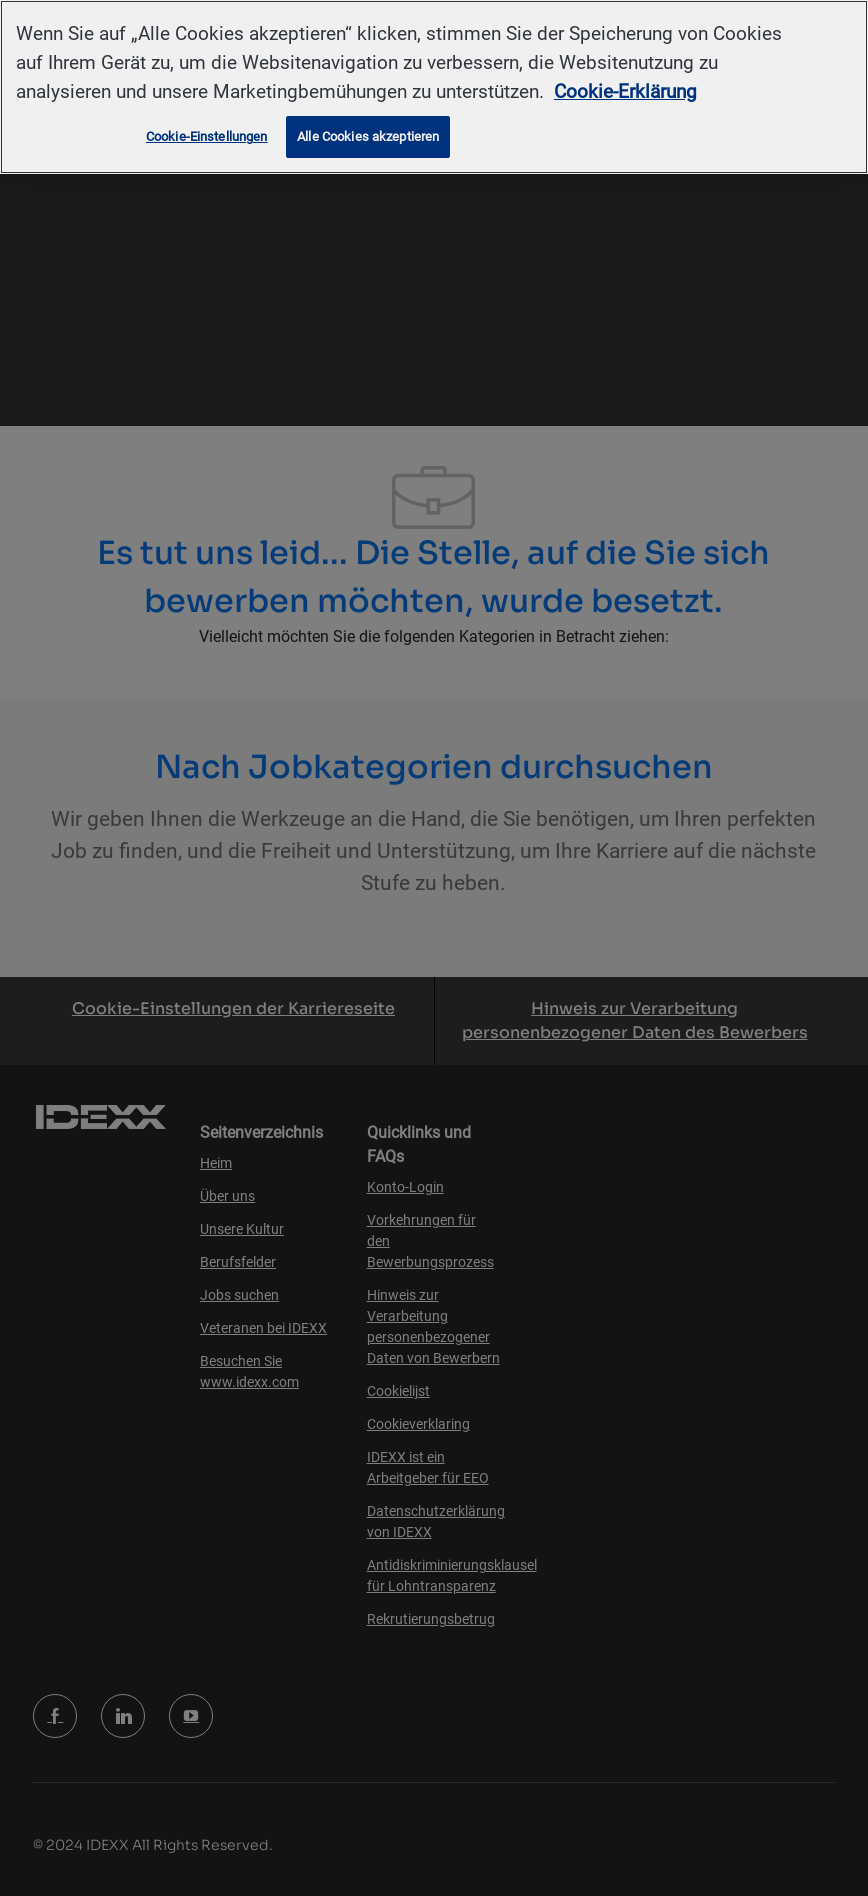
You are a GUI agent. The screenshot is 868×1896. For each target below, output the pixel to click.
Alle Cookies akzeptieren (368, 136)
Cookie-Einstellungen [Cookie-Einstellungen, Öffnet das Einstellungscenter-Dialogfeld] (207, 136)
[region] (434, 87)
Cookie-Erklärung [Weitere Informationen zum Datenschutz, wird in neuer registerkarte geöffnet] (625, 91)
